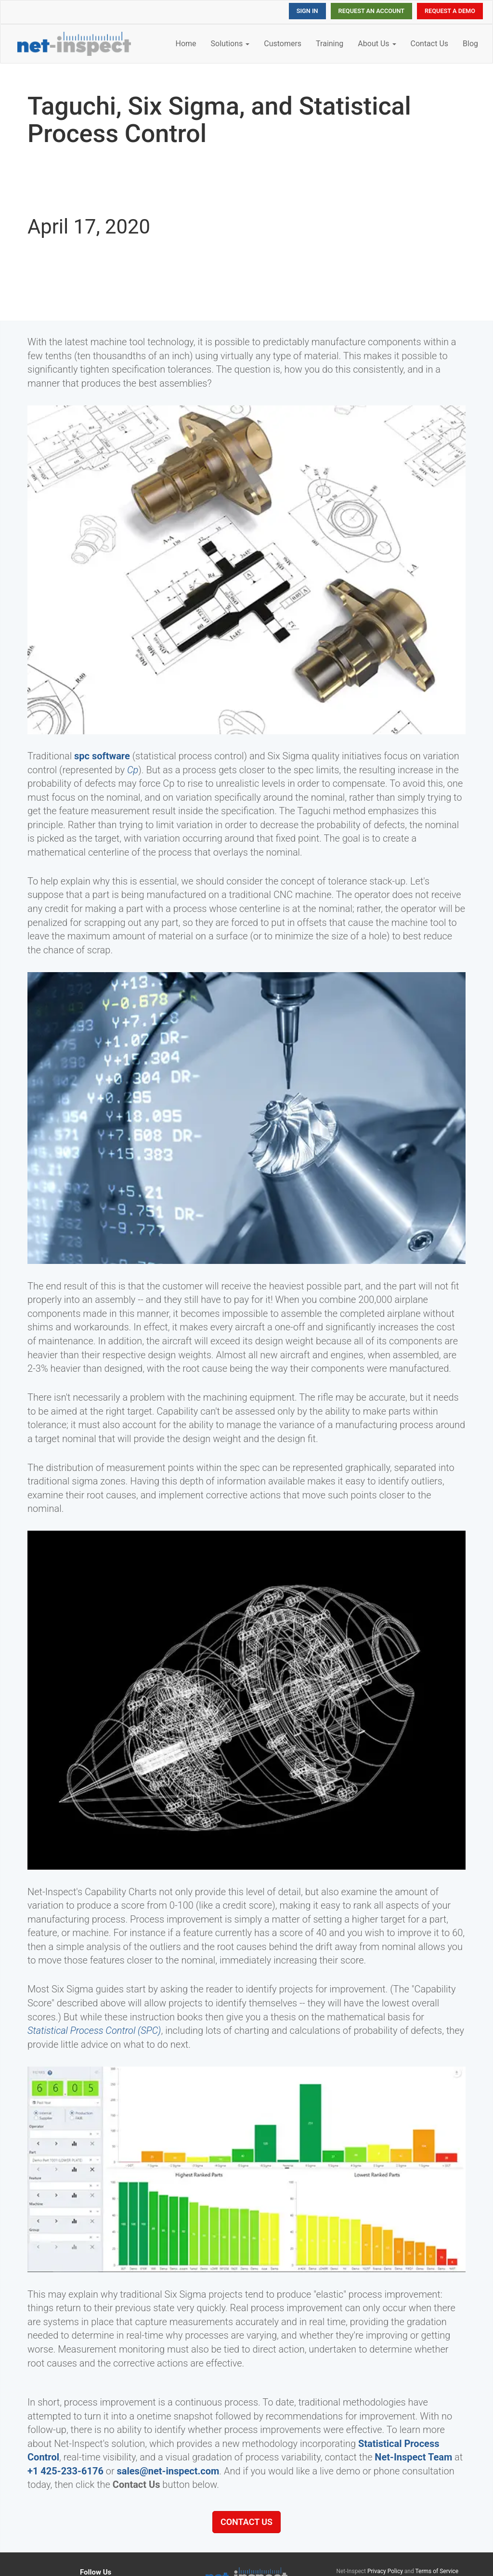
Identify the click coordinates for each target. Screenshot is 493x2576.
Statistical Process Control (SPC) (94, 2030)
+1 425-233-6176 (65, 2471)
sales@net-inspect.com (168, 2471)
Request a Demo (450, 10)
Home (186, 43)
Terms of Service (436, 2571)
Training (329, 43)
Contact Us (430, 43)
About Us (377, 43)
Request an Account (371, 10)
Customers (282, 43)
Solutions (230, 43)
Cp (132, 770)
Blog (470, 43)
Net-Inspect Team (413, 2457)
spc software (102, 756)
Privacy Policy (385, 2571)
